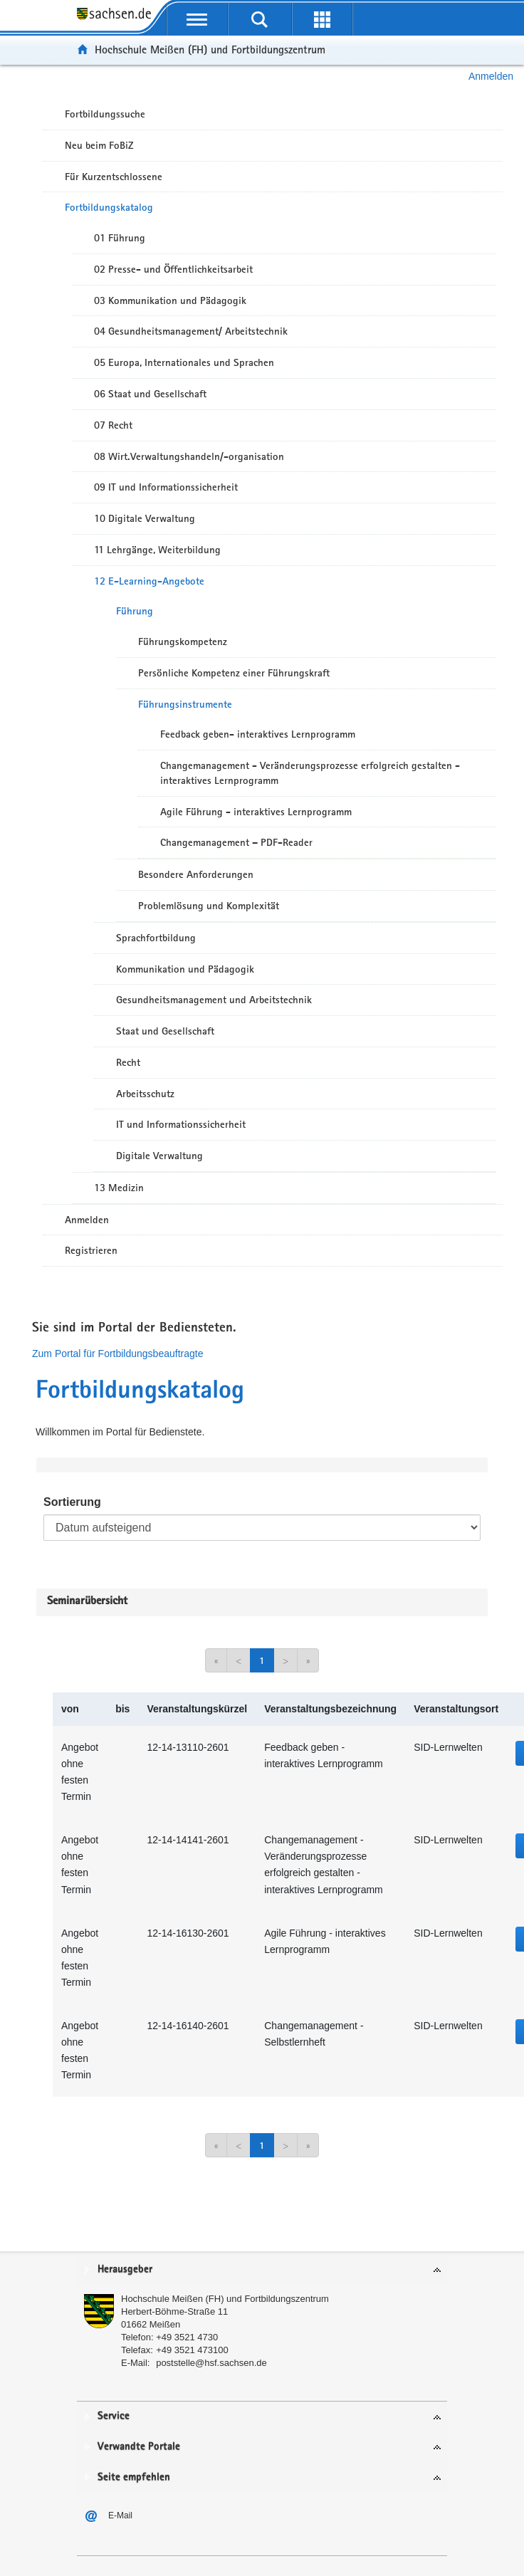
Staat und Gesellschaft (165, 1031)
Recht (128, 1062)
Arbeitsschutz (145, 1093)
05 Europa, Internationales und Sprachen (184, 362)
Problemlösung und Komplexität (208, 905)
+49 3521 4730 (187, 2337)
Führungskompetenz (182, 641)
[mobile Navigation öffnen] (197, 19)
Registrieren (91, 1250)
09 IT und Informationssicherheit (166, 487)
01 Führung (119, 237)
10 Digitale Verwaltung (144, 518)
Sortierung (72, 1502)
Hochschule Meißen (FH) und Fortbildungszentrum (210, 49)
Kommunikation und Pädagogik (185, 969)
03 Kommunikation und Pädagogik (170, 300)
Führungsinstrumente (185, 704)
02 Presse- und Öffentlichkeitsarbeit (173, 269)
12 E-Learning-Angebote (149, 581)
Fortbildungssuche (105, 114)
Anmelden (490, 76)
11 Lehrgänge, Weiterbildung (157, 549)
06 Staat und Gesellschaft (150, 393)
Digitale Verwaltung (159, 1155)
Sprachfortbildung (156, 937)
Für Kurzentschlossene (113, 176)
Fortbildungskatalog (109, 207)
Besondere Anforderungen (195, 874)
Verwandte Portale (139, 2446)
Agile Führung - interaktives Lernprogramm (256, 811)
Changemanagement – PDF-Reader (236, 842)
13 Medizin (119, 1187)
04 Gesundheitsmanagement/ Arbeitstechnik (191, 331)
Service (114, 2416)
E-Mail (120, 2515)
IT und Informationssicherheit (181, 1124)
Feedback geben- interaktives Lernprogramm (257, 734)
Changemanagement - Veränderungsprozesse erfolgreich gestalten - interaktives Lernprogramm (310, 773)
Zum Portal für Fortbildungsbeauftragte (117, 1353)
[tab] (262, 2270)
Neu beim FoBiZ (99, 145)
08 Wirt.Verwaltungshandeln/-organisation (189, 456)
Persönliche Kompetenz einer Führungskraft (234, 672)
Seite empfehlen (134, 2477)
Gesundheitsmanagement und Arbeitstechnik (214, 999)
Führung (134, 610)
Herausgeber (125, 2269)
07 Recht (113, 425)
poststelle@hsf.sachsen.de (211, 2362)
